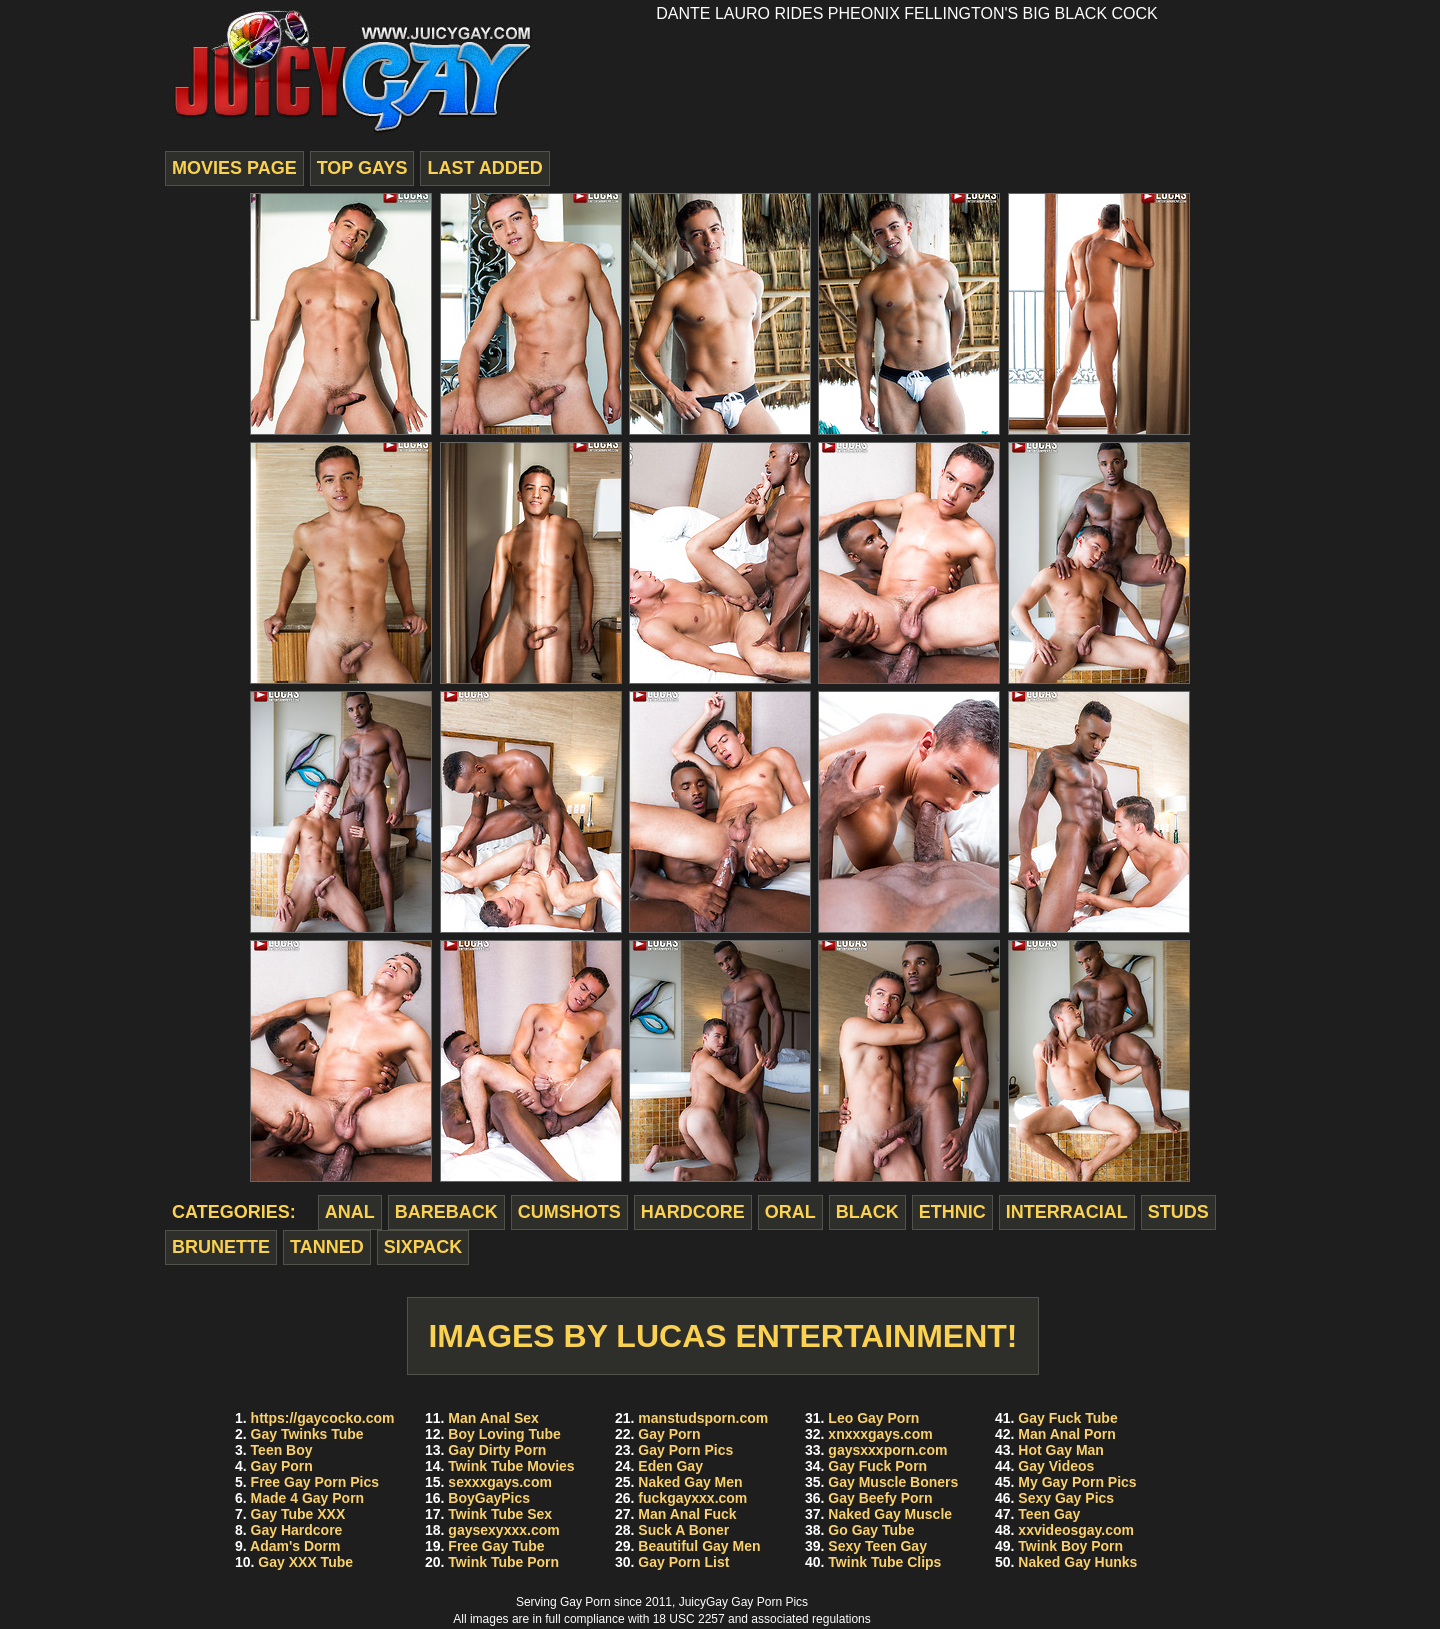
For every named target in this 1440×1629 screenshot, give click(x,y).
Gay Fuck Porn (877, 1466)
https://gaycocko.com (323, 1418)
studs (1178, 1212)
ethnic (952, 1212)
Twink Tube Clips (884, 1562)
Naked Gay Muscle (890, 1514)
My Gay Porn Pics (1077, 1482)
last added (484, 168)
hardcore (693, 1212)
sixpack (423, 1247)
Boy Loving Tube (504, 1434)
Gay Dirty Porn (497, 1450)
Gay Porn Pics (685, 1450)
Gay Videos (1056, 1466)
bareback (446, 1212)
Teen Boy (282, 1450)
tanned (327, 1247)
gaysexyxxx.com (503, 1530)
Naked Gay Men (690, 1482)
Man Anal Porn (1067, 1434)
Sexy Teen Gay (877, 1546)
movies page (234, 168)
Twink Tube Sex (500, 1514)
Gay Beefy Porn (880, 1498)
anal (350, 1212)
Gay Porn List (683, 1562)
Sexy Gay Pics (1066, 1498)
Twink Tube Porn (503, 1562)
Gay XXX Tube (305, 1562)
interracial (1067, 1212)
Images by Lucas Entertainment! (722, 1336)
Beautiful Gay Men (699, 1546)
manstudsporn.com (703, 1418)
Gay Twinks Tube (307, 1434)
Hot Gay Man (1061, 1450)
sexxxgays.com (500, 1482)
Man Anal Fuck (687, 1514)
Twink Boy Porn (1070, 1546)
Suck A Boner (683, 1530)
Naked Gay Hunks (1077, 1562)
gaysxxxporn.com (887, 1450)
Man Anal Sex (493, 1418)
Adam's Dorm (295, 1546)
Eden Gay (670, 1466)
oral (790, 1212)
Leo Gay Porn (873, 1418)
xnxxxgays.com (880, 1434)
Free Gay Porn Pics (315, 1482)
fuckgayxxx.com (692, 1498)
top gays (362, 168)
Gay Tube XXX (298, 1514)
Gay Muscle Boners (893, 1482)
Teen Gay (1049, 1514)
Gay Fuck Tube (1067, 1418)
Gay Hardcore (297, 1530)
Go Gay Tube (871, 1530)
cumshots (569, 1212)
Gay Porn (282, 1466)
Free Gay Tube (496, 1546)
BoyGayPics (489, 1498)
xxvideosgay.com (1076, 1530)
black (867, 1212)
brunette (221, 1247)
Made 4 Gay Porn (308, 1498)
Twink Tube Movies (511, 1466)
